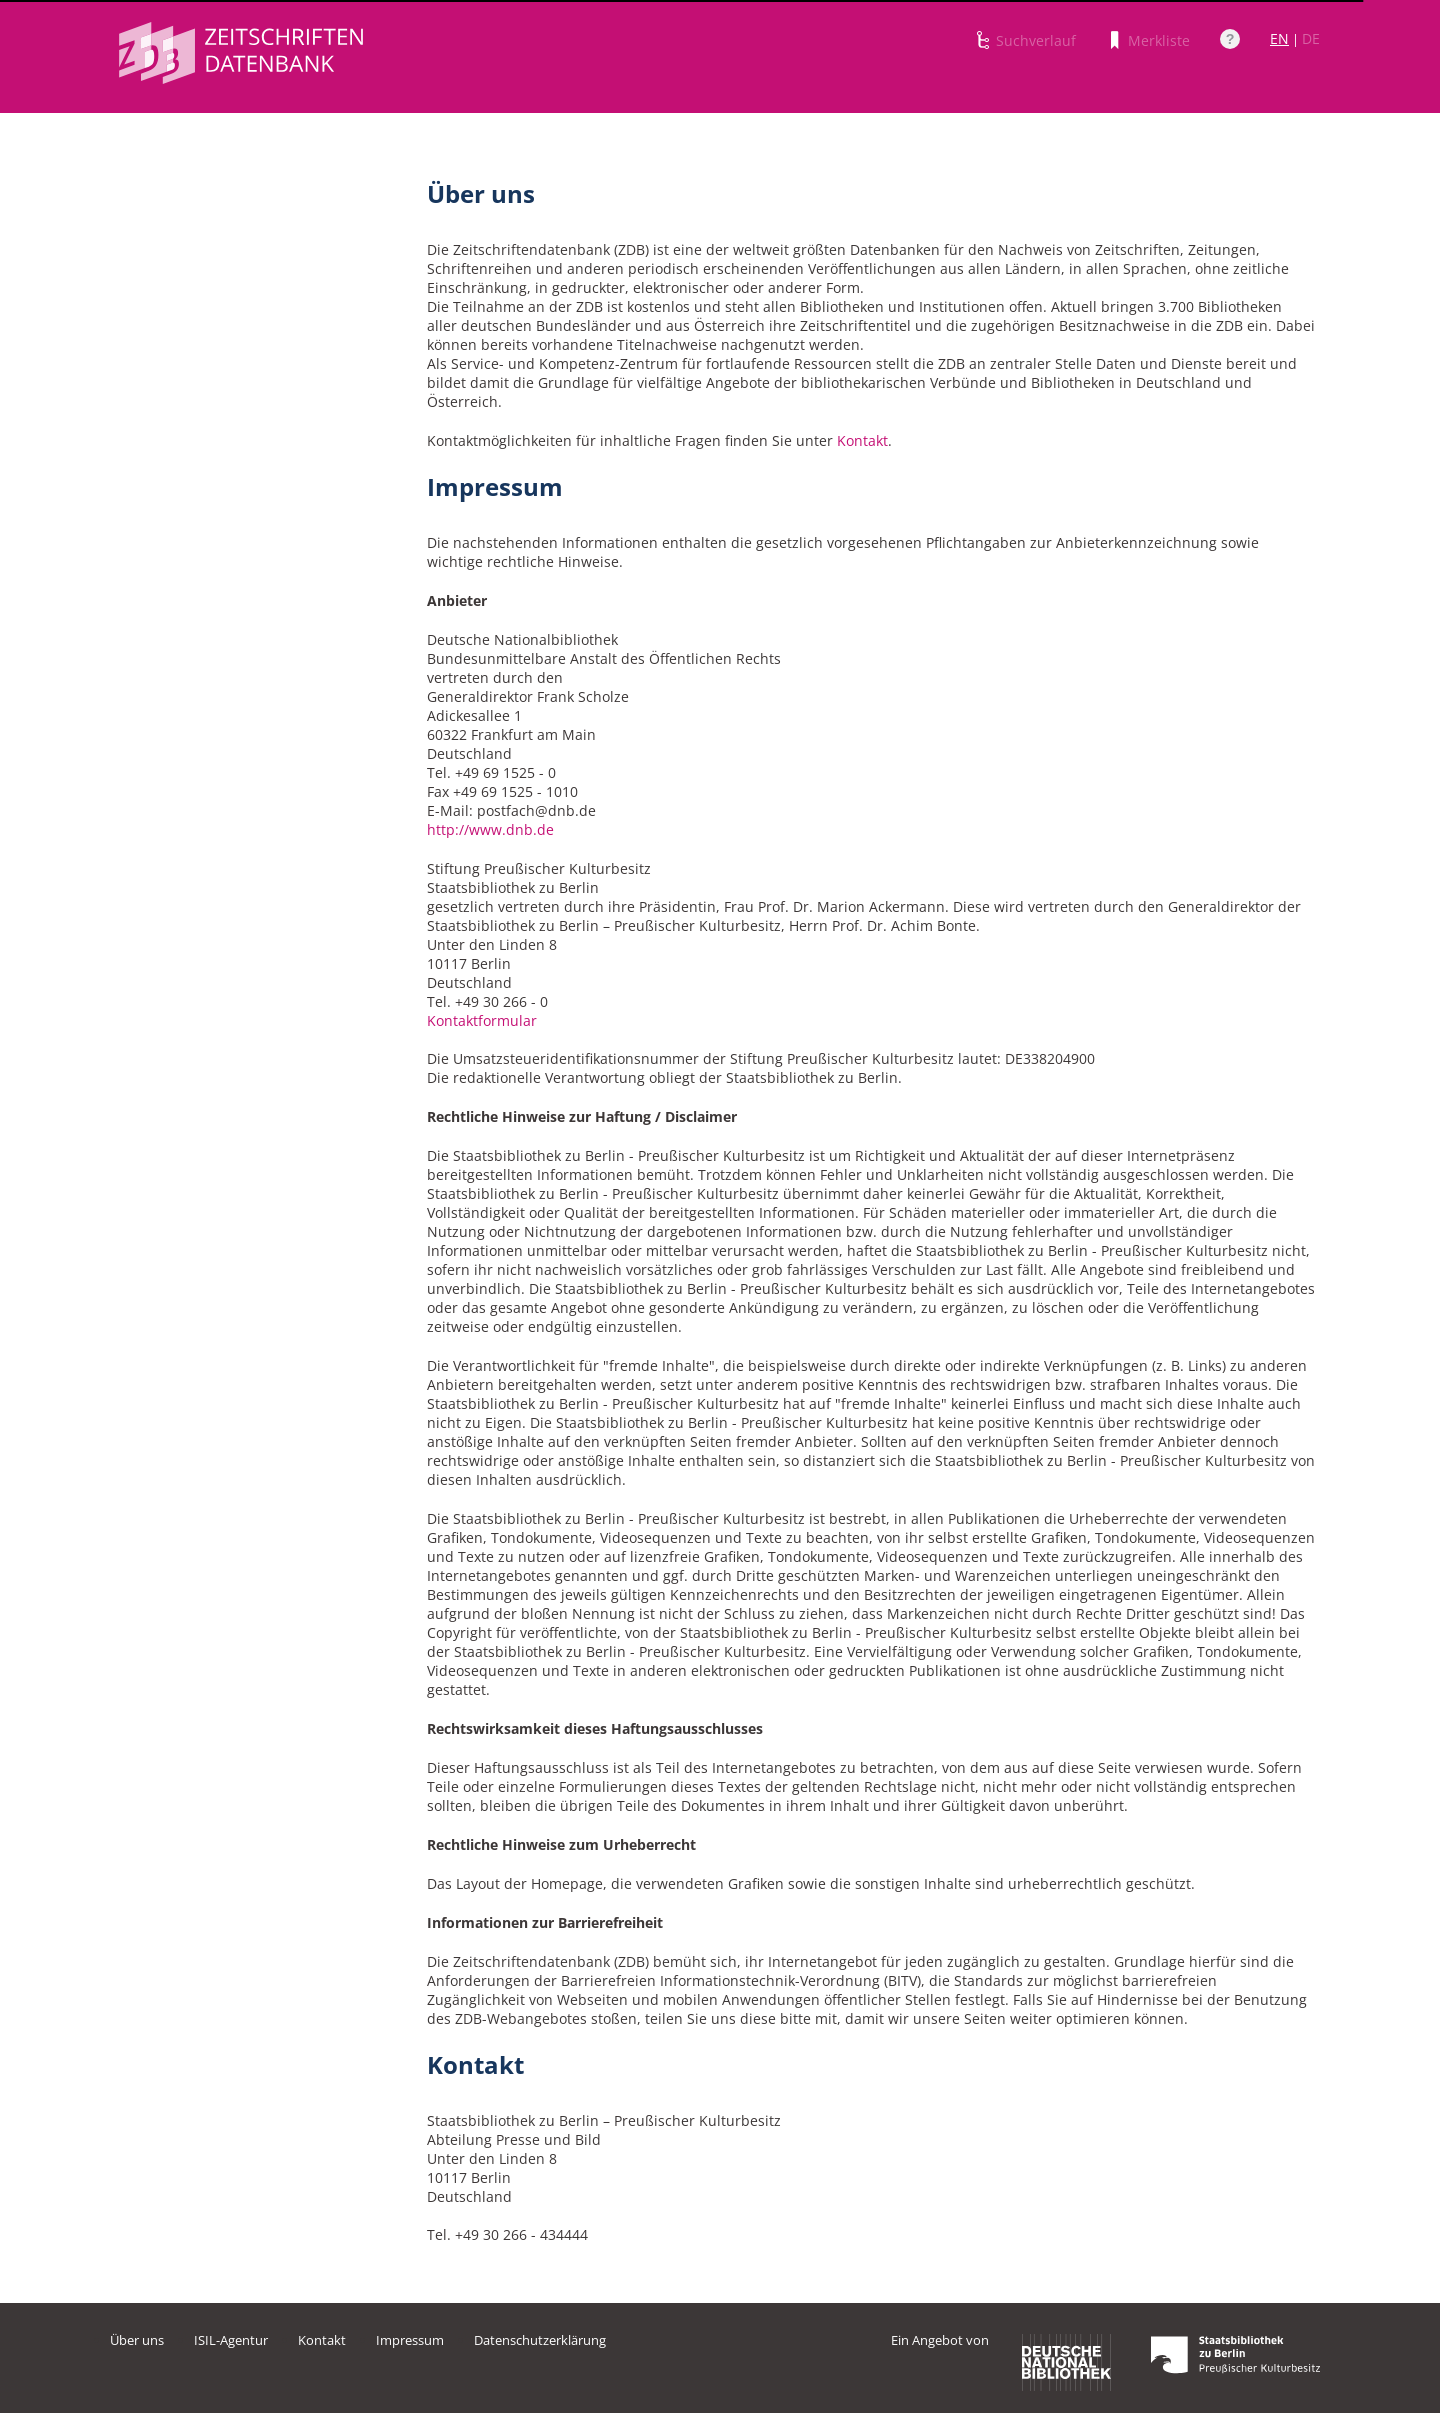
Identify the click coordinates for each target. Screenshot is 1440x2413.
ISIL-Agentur (231, 2340)
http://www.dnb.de (490, 829)
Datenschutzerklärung (540, 2340)
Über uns (137, 2340)
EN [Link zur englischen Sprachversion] (1279, 38)
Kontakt (862, 440)
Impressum (410, 2340)
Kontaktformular (482, 1020)
